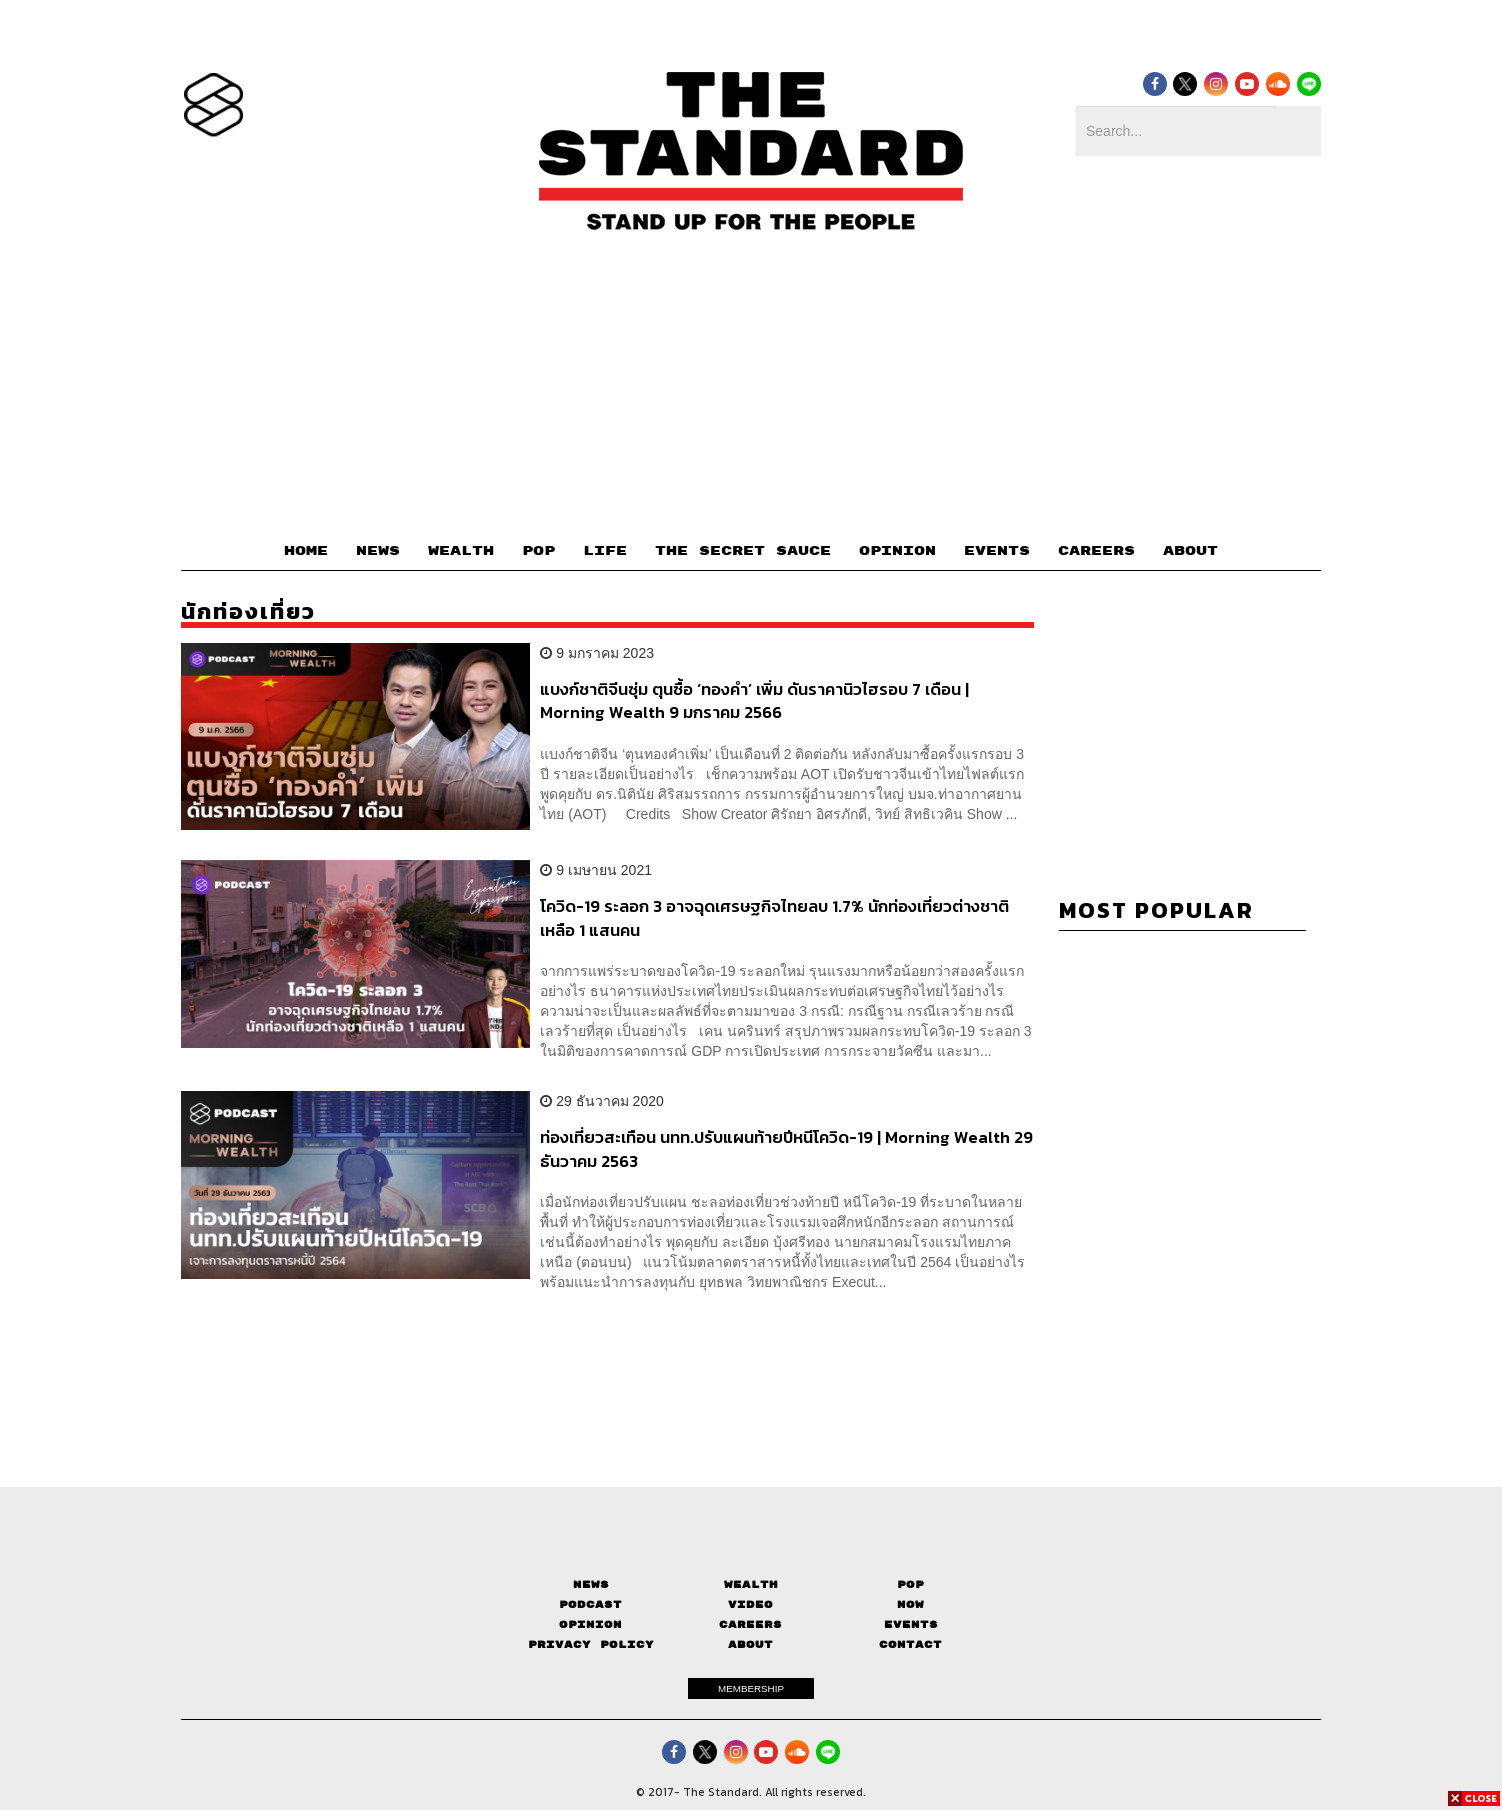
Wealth (751, 1584)
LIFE (605, 551)
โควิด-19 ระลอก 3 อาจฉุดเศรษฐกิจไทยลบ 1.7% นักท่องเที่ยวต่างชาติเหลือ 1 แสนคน (774, 917)
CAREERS (1096, 551)
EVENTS (997, 551)
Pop (910, 1584)
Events (911, 1624)
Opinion (590, 1624)
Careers (750, 1624)
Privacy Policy (591, 1644)
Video (750, 1604)
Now (910, 1604)
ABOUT (1190, 551)
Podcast (590, 1604)
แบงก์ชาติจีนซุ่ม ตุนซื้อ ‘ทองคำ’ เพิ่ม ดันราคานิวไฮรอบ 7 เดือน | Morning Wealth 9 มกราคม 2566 (754, 700)
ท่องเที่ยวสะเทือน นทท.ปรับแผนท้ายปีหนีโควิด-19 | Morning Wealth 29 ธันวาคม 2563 (786, 1148)
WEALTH (461, 551)
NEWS (378, 551)
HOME (306, 551)
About (750, 1644)
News (591, 1584)
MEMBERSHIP (751, 1688)
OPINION (897, 551)
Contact (910, 1644)
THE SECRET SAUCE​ (743, 551)
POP (538, 551)
